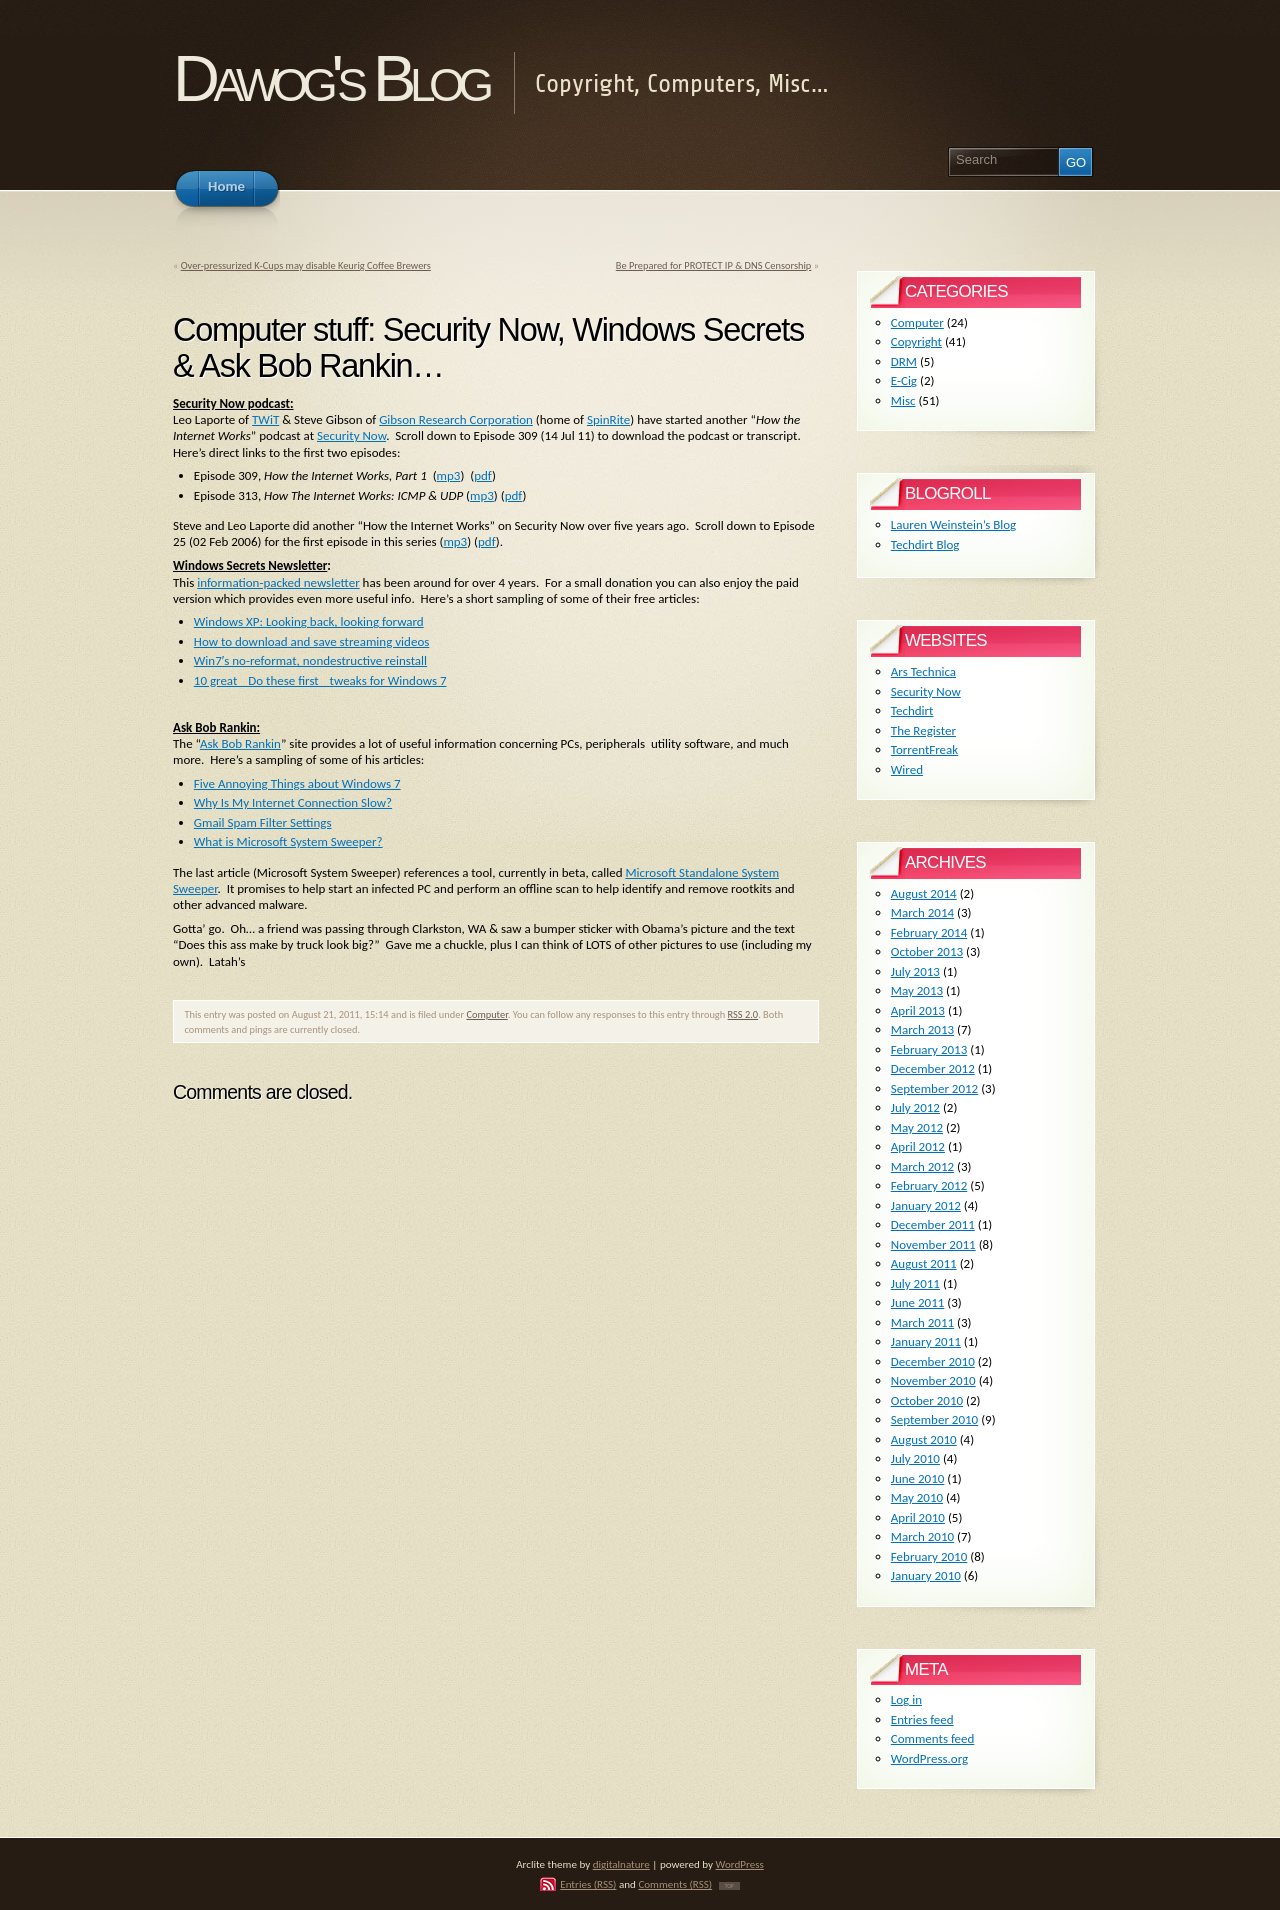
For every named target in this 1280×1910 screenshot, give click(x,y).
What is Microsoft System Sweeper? (288, 841)
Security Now (351, 435)
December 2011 (933, 1224)
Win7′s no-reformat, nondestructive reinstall (310, 660)
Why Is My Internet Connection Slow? (293, 802)
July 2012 (915, 1107)
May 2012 (917, 1127)
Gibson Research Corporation (456, 419)
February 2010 (929, 1556)
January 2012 (926, 1205)
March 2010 (922, 1536)
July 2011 (915, 1283)
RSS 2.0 (743, 1014)
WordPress (740, 1864)
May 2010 (917, 1497)
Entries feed (922, 1719)
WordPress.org (929, 1758)
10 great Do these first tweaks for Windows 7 (320, 680)
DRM (904, 361)
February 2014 (929, 932)
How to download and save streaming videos (312, 641)
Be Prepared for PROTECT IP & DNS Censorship (714, 265)
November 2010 (933, 1380)
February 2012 (929, 1185)
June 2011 (918, 1302)
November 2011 (933, 1244)
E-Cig (904, 380)
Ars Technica (923, 671)
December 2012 (933, 1068)
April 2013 (918, 1010)
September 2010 (934, 1419)
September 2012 (934, 1088)
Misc (903, 400)
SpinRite (608, 419)
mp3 (449, 475)
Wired (907, 769)
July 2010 (915, 1458)
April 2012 (918, 1146)
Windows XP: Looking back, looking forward (309, 621)
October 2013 (927, 951)
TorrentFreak (924, 749)
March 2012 (922, 1166)
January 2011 (926, 1341)
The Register (923, 730)
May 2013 (917, 990)
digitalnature (621, 1864)
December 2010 (933, 1361)
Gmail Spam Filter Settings (263, 822)
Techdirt (912, 710)
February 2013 (929, 1049)
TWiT (265, 419)
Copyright (916, 341)
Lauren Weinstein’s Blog (953, 524)
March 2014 (922, 912)
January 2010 (926, 1575)
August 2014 (924, 893)
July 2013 (915, 971)
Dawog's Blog (330, 78)
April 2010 (918, 1517)
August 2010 (924, 1439)
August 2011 (924, 1263)
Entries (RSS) (588, 1884)
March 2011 (922, 1322)
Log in (906, 1699)
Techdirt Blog (925, 544)
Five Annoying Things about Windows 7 (297, 783)
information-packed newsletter (278, 582)
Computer (486, 1014)
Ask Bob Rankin (240, 743)
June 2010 (918, 1478)
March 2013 (922, 1029)
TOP (729, 1886)
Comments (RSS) (675, 1884)
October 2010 (927, 1400)
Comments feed (933, 1738)
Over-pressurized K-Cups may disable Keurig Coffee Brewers (306, 265)
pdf (483, 475)
